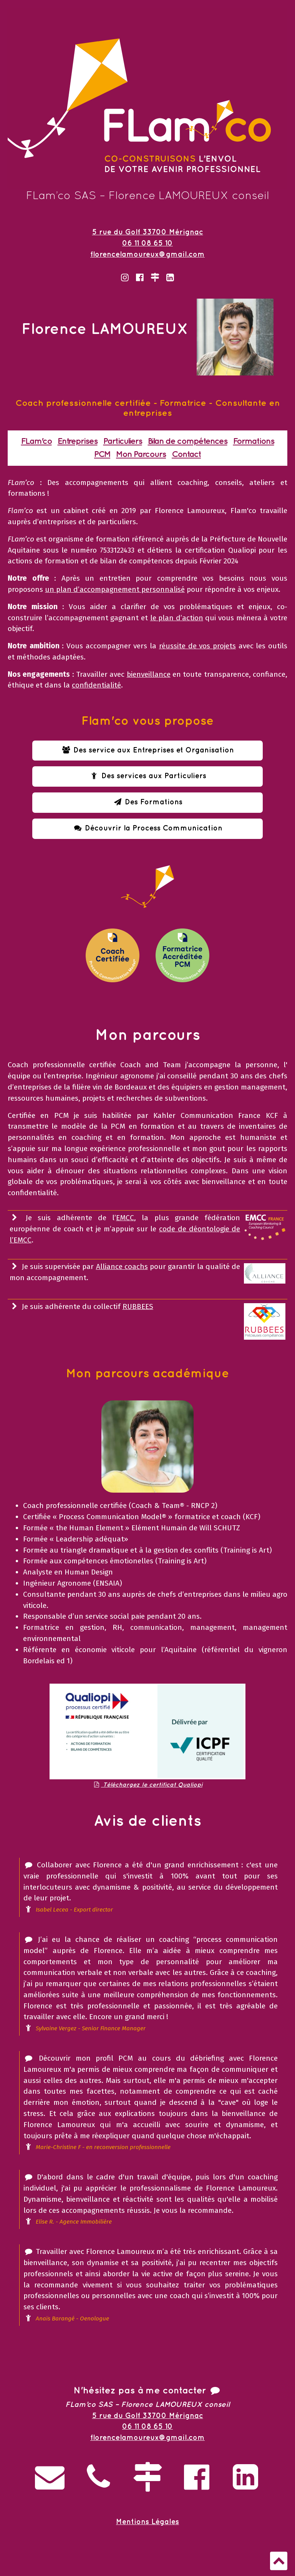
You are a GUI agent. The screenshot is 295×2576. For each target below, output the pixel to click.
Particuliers (122, 441)
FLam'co (36, 441)
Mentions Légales (147, 2522)
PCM (102, 454)
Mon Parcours (141, 454)
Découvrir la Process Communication (148, 828)
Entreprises (78, 441)
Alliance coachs (122, 1266)
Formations (253, 441)
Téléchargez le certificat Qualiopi (147, 1785)
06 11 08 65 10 (147, 243)
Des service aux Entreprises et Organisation (147, 750)
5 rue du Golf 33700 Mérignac (147, 232)
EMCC (125, 1217)
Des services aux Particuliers (147, 776)
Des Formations (148, 802)
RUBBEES (138, 1306)
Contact (186, 454)
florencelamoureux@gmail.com (147, 254)
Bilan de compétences (187, 441)
